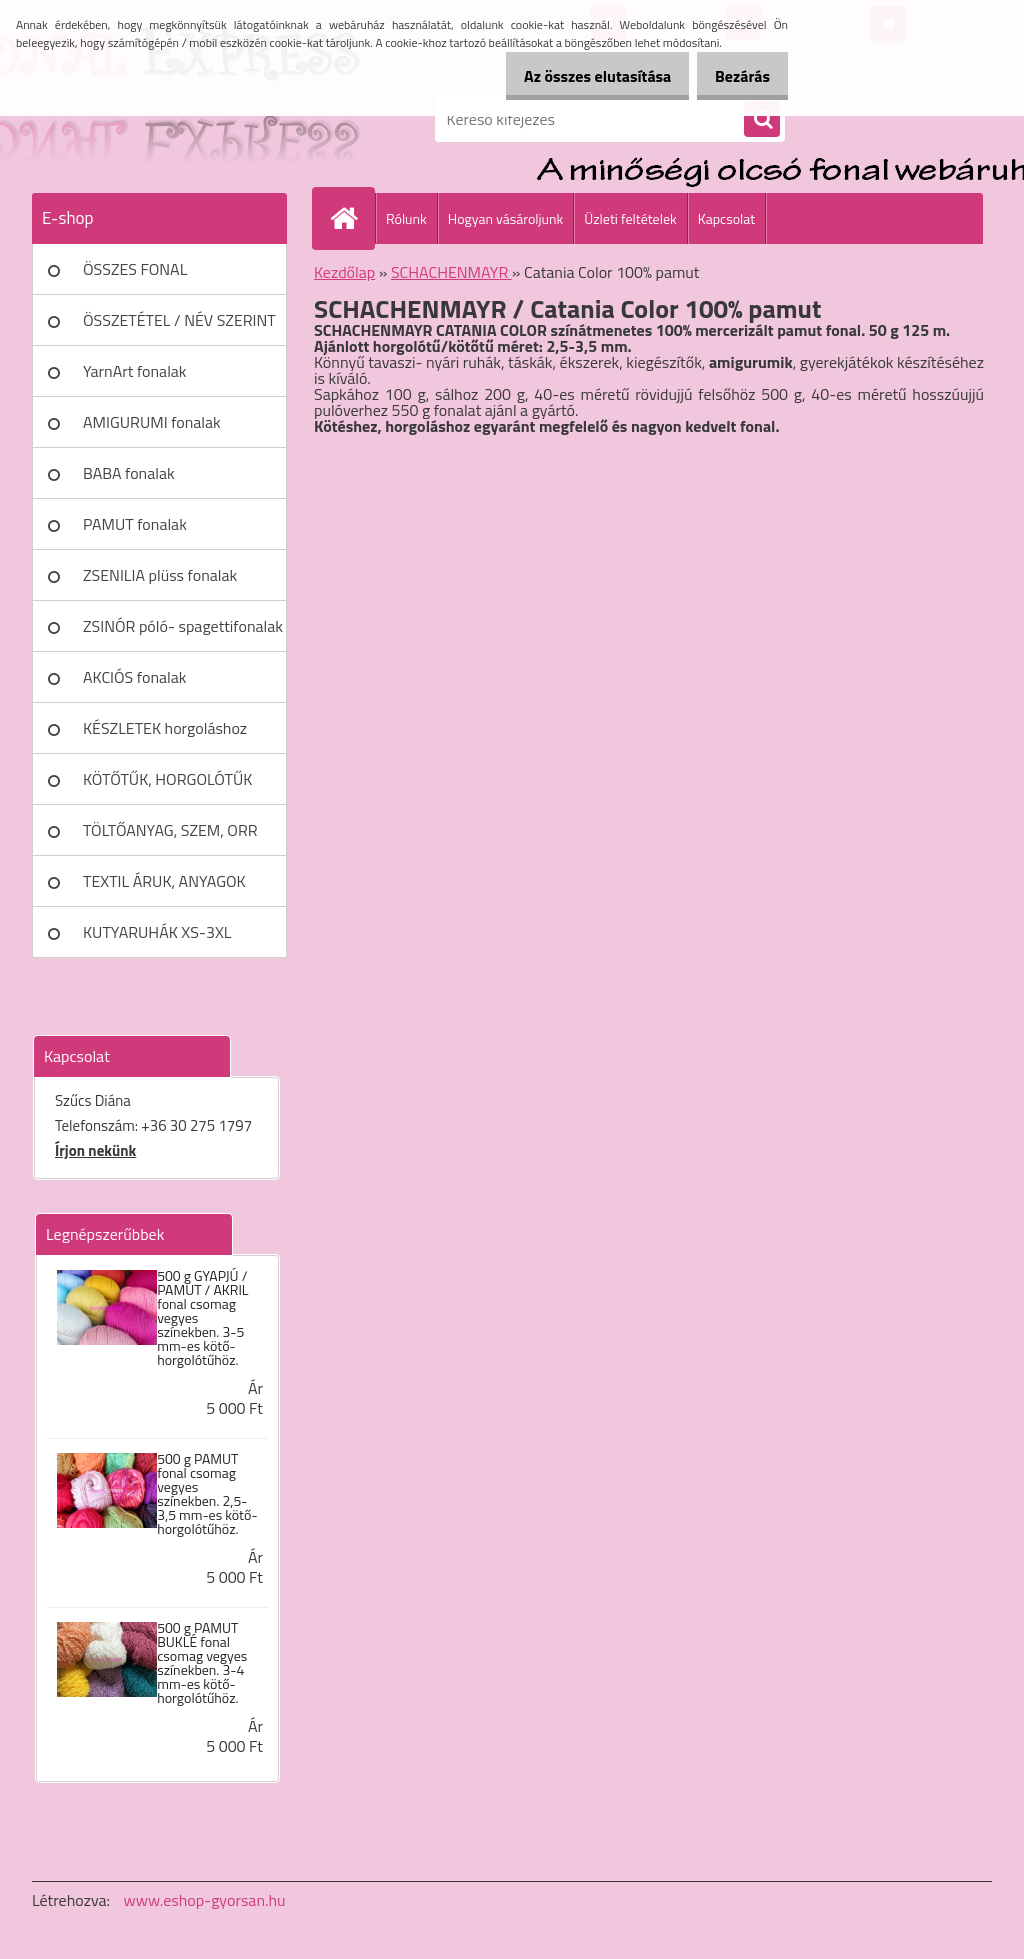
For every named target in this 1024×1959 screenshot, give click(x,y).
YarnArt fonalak (135, 371)
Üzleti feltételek (630, 218)
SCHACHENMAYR (451, 272)
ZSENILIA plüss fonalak (160, 575)
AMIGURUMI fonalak (152, 422)
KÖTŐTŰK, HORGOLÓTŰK (167, 779)
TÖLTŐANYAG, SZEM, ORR (170, 830)
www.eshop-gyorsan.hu (205, 1900)
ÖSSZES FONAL (135, 269)
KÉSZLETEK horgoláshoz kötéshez (165, 735)
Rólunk (406, 218)
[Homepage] (352, 218)
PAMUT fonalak (135, 524)
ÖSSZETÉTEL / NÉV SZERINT (179, 320)
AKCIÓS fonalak (134, 677)
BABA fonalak (129, 473)
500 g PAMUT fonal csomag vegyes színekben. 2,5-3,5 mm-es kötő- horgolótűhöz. (207, 1494)
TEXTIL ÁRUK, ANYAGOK (164, 881)
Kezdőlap (344, 272)
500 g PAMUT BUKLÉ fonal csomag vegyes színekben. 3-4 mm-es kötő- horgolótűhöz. (202, 1663)
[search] (762, 120)
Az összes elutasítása (576, 76)
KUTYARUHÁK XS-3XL (157, 932)
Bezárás (735, 76)
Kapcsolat (727, 218)
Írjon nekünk (95, 1150)
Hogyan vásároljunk (505, 218)
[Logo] (169, 119)
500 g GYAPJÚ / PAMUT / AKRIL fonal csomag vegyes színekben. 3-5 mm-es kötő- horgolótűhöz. (202, 1318)
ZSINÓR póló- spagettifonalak (183, 626)
